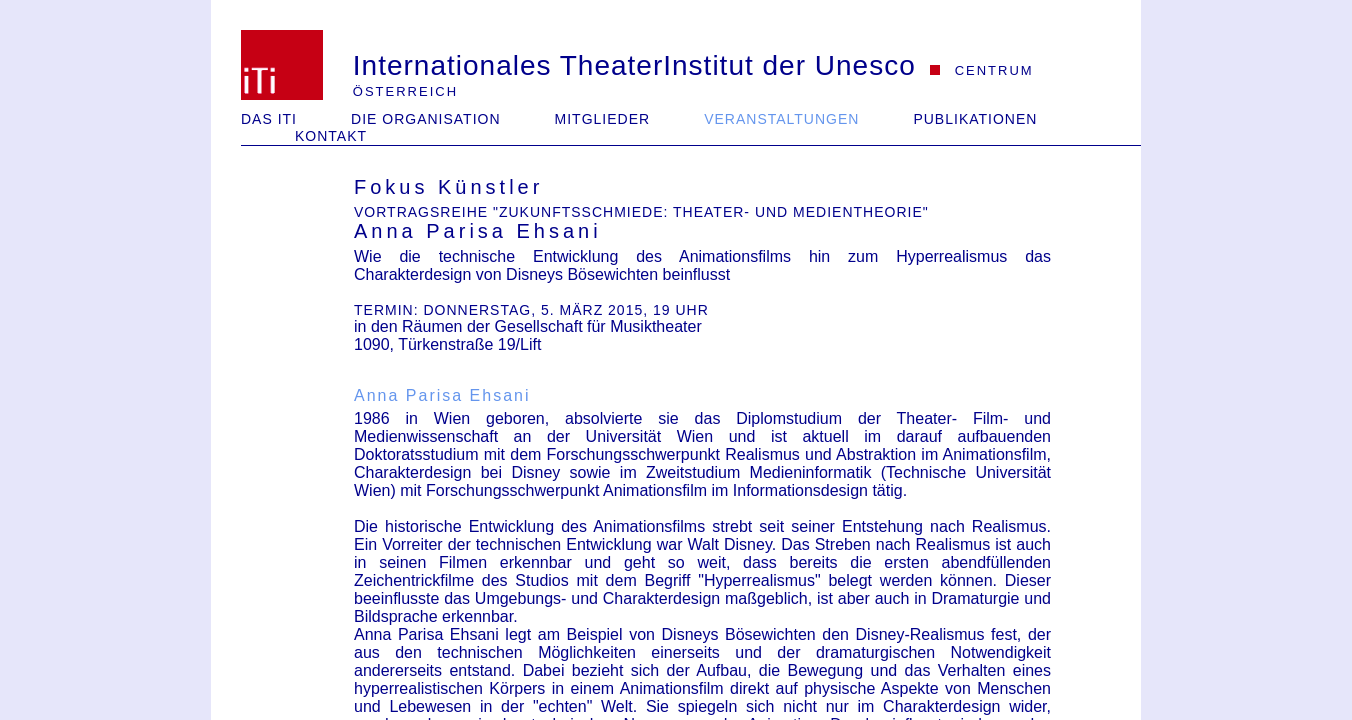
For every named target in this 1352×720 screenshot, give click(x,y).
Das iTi (269, 119)
